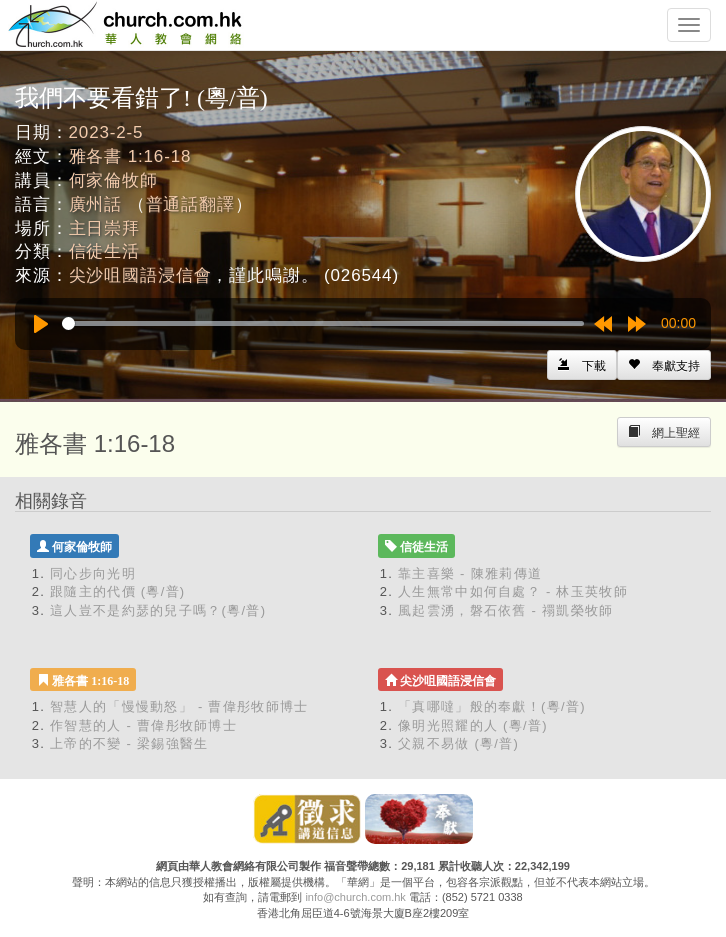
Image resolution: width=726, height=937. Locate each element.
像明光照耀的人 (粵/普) (473, 725)
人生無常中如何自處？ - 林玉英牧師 (513, 591)
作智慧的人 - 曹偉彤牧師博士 (143, 725)
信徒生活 (104, 251)
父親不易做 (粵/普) (458, 743)
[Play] (41, 324)
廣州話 (96, 204)
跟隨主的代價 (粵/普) (117, 591)
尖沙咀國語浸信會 (140, 275)
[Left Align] (664, 365)
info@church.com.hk (355, 897)
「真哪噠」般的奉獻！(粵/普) (492, 706)
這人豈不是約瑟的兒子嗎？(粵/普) (158, 610)
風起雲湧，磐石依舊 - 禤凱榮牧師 (506, 610)
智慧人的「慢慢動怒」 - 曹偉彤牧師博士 (179, 706)
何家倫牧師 (113, 180)
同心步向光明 (93, 573)
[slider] (323, 323)
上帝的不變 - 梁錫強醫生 (129, 743)
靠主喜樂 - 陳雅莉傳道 (470, 573)
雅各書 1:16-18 (130, 156)
